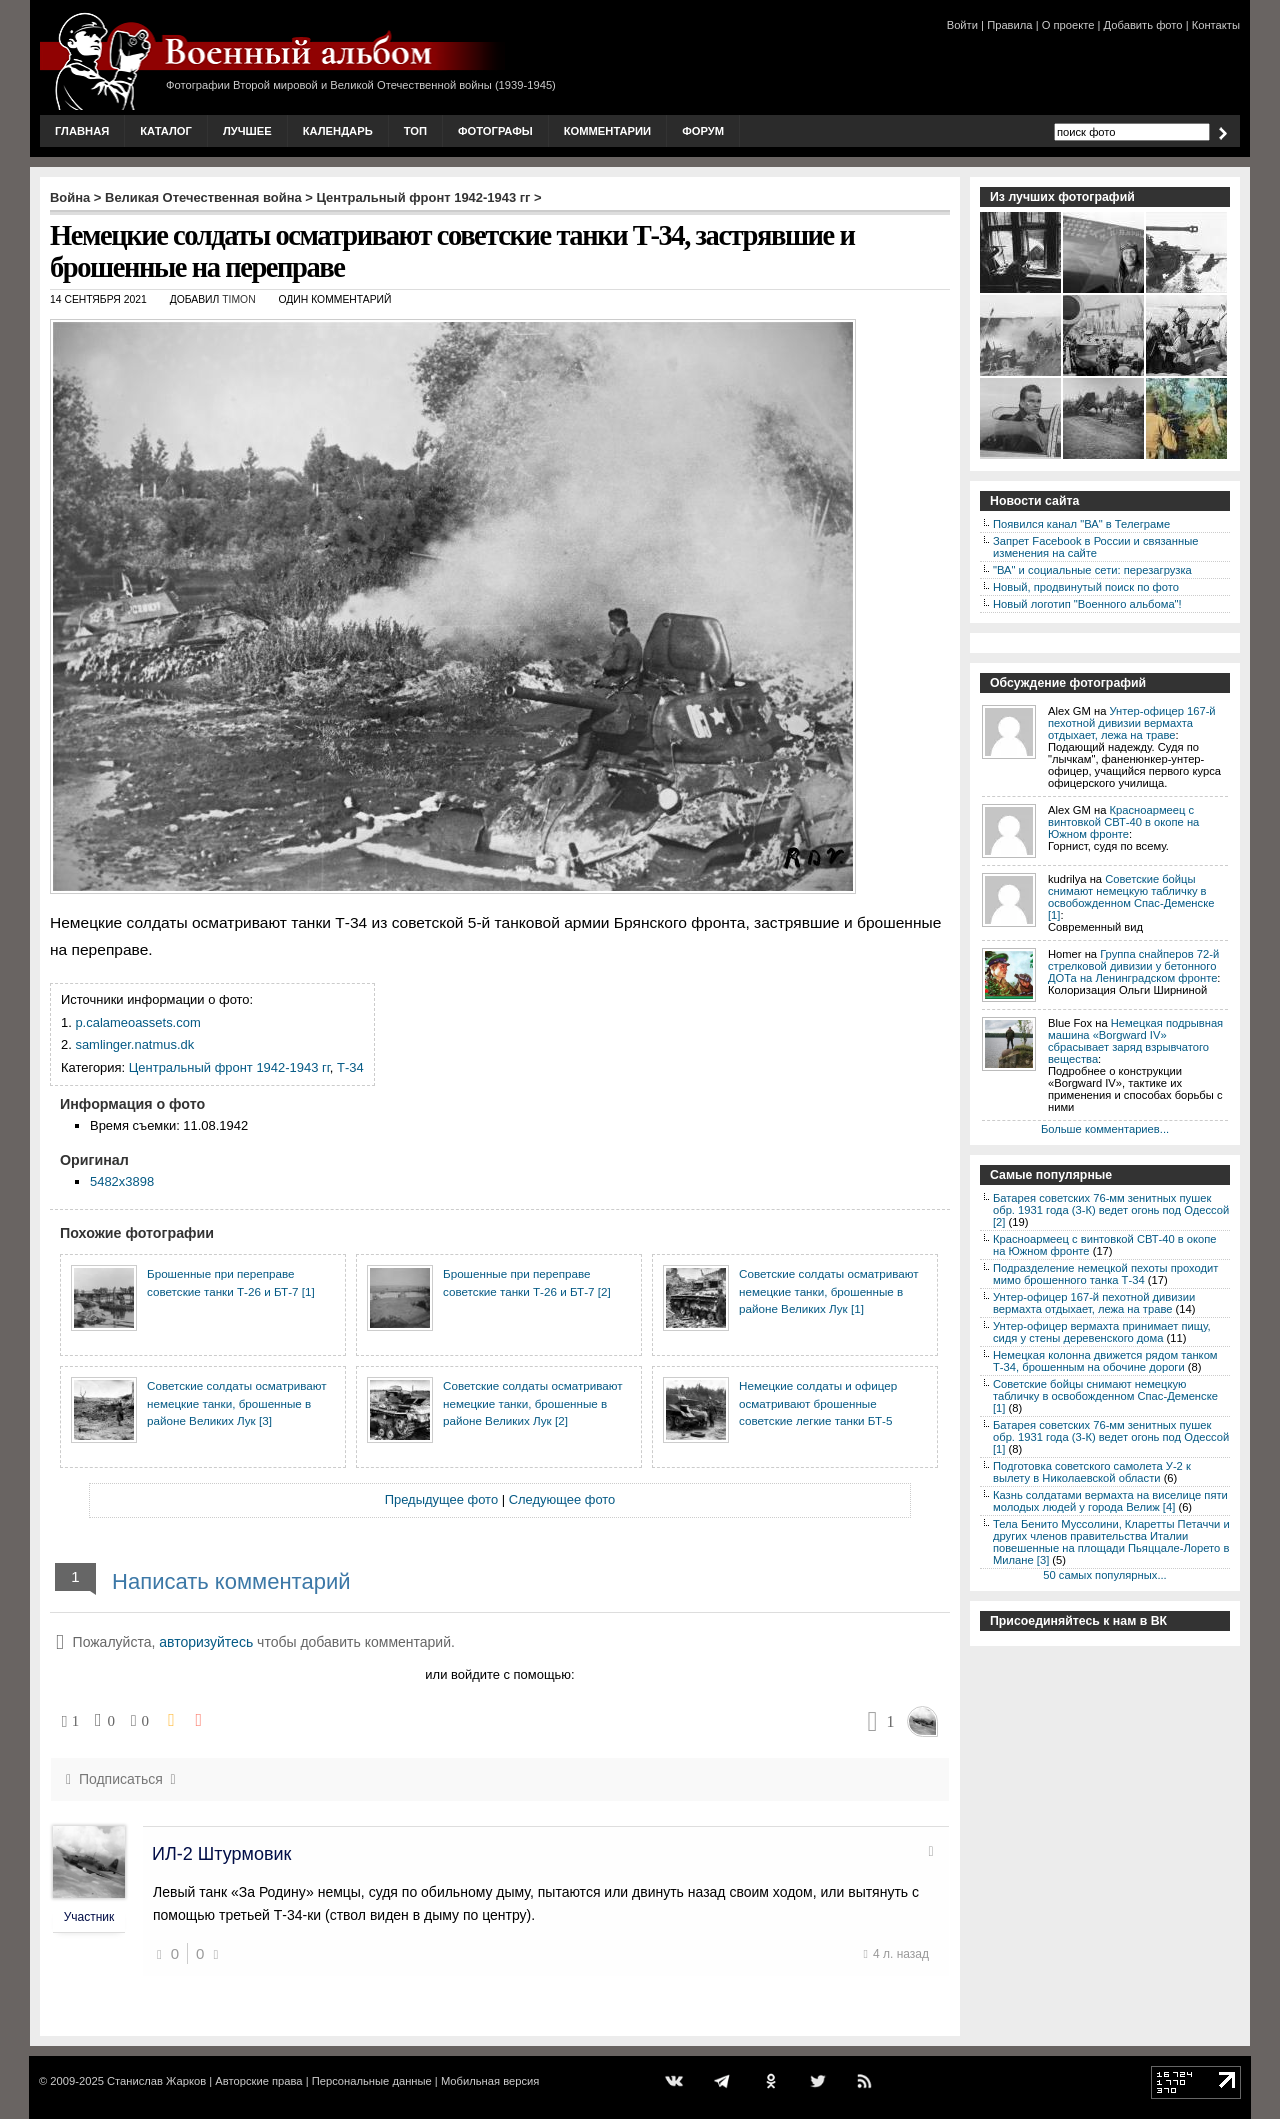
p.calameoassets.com (137, 1022)
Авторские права (258, 2081)
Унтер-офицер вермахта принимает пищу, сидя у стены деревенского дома (1102, 1332)
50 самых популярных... (1104, 1575)
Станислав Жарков (156, 2081)
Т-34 (350, 1067)
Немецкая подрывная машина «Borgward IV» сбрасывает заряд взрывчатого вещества (1135, 1041)
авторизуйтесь (206, 1642)
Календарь (338, 131)
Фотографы (495, 131)
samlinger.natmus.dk (134, 1044)
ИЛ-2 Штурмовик (221, 1854)
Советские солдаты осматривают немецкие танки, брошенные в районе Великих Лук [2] (533, 1403)
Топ (415, 131)
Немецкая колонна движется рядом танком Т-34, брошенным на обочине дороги (1105, 1361)
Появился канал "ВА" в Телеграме (1081, 524)
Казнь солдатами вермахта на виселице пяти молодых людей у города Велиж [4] (1110, 1501)
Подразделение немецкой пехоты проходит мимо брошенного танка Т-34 (1105, 1274)
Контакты (1216, 25)
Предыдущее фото (441, 1499)
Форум (703, 131)
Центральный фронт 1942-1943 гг (424, 197)
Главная (82, 131)
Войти (962, 25)
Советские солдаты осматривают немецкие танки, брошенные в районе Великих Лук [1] (829, 1291)
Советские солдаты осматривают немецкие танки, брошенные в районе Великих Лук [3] (237, 1403)
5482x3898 (122, 1181)
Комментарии (607, 131)
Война (70, 197)
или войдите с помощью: (499, 1674)
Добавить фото (1143, 25)
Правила (1009, 25)
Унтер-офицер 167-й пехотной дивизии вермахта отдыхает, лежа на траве (1132, 723)
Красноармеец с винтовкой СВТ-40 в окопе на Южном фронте (1123, 822)
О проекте (1068, 25)
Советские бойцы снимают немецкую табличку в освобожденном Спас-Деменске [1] (1131, 897)
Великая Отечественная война (203, 197)
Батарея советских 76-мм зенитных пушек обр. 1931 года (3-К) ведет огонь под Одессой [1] (1111, 1437)
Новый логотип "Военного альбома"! (1087, 604)
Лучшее (247, 131)
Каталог (166, 131)
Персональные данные (372, 2081)
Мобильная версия (490, 2081)
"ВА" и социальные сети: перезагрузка (1092, 570)
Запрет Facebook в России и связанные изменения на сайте (1095, 547)
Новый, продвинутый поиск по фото (1086, 587)
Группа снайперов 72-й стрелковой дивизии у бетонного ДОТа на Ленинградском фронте (1133, 966)
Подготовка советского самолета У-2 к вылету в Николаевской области (1092, 1472)
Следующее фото (562, 1499)
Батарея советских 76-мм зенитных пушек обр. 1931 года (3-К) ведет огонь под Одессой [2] (1111, 1210)
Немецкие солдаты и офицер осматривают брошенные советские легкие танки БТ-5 (818, 1403)
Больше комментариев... (1105, 1129)
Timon (238, 299)
